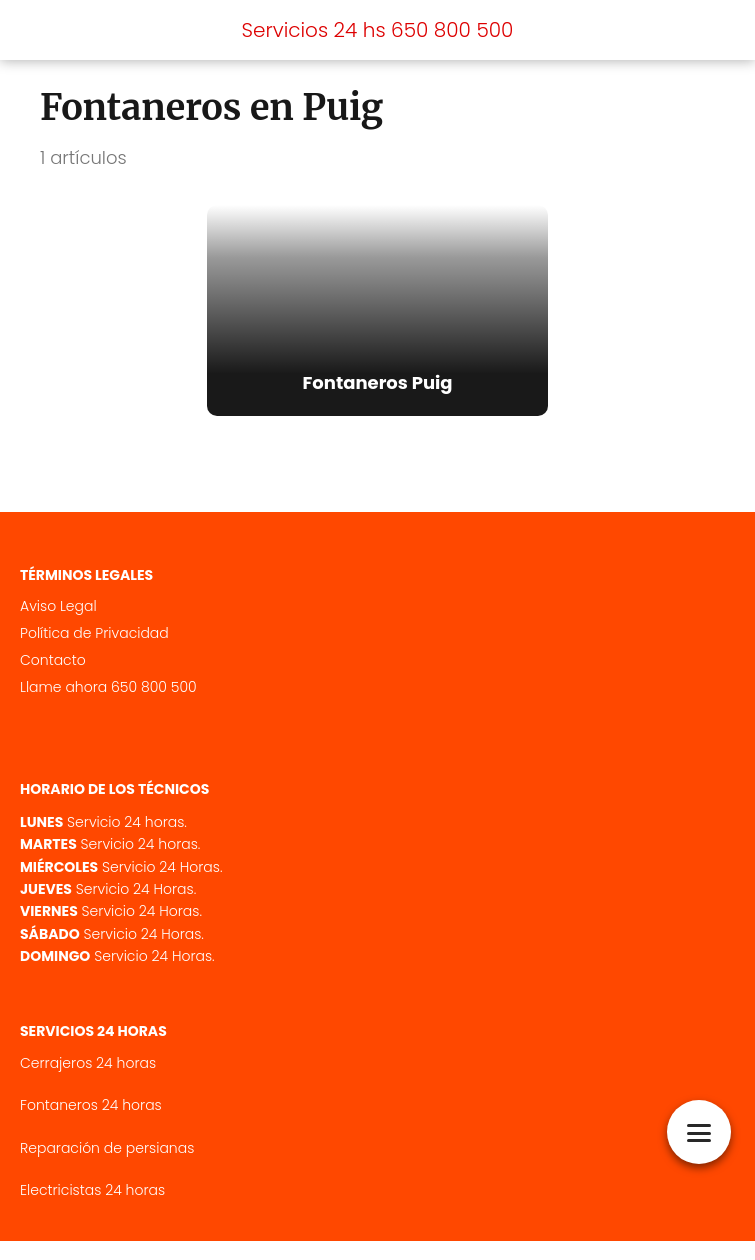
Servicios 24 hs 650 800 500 (378, 30)
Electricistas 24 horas (92, 1209)
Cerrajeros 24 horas (88, 1082)
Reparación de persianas (107, 1167)
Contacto (53, 679)
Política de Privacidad (94, 652)
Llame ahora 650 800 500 (108, 706)
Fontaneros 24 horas (91, 1124)
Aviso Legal (58, 625)
